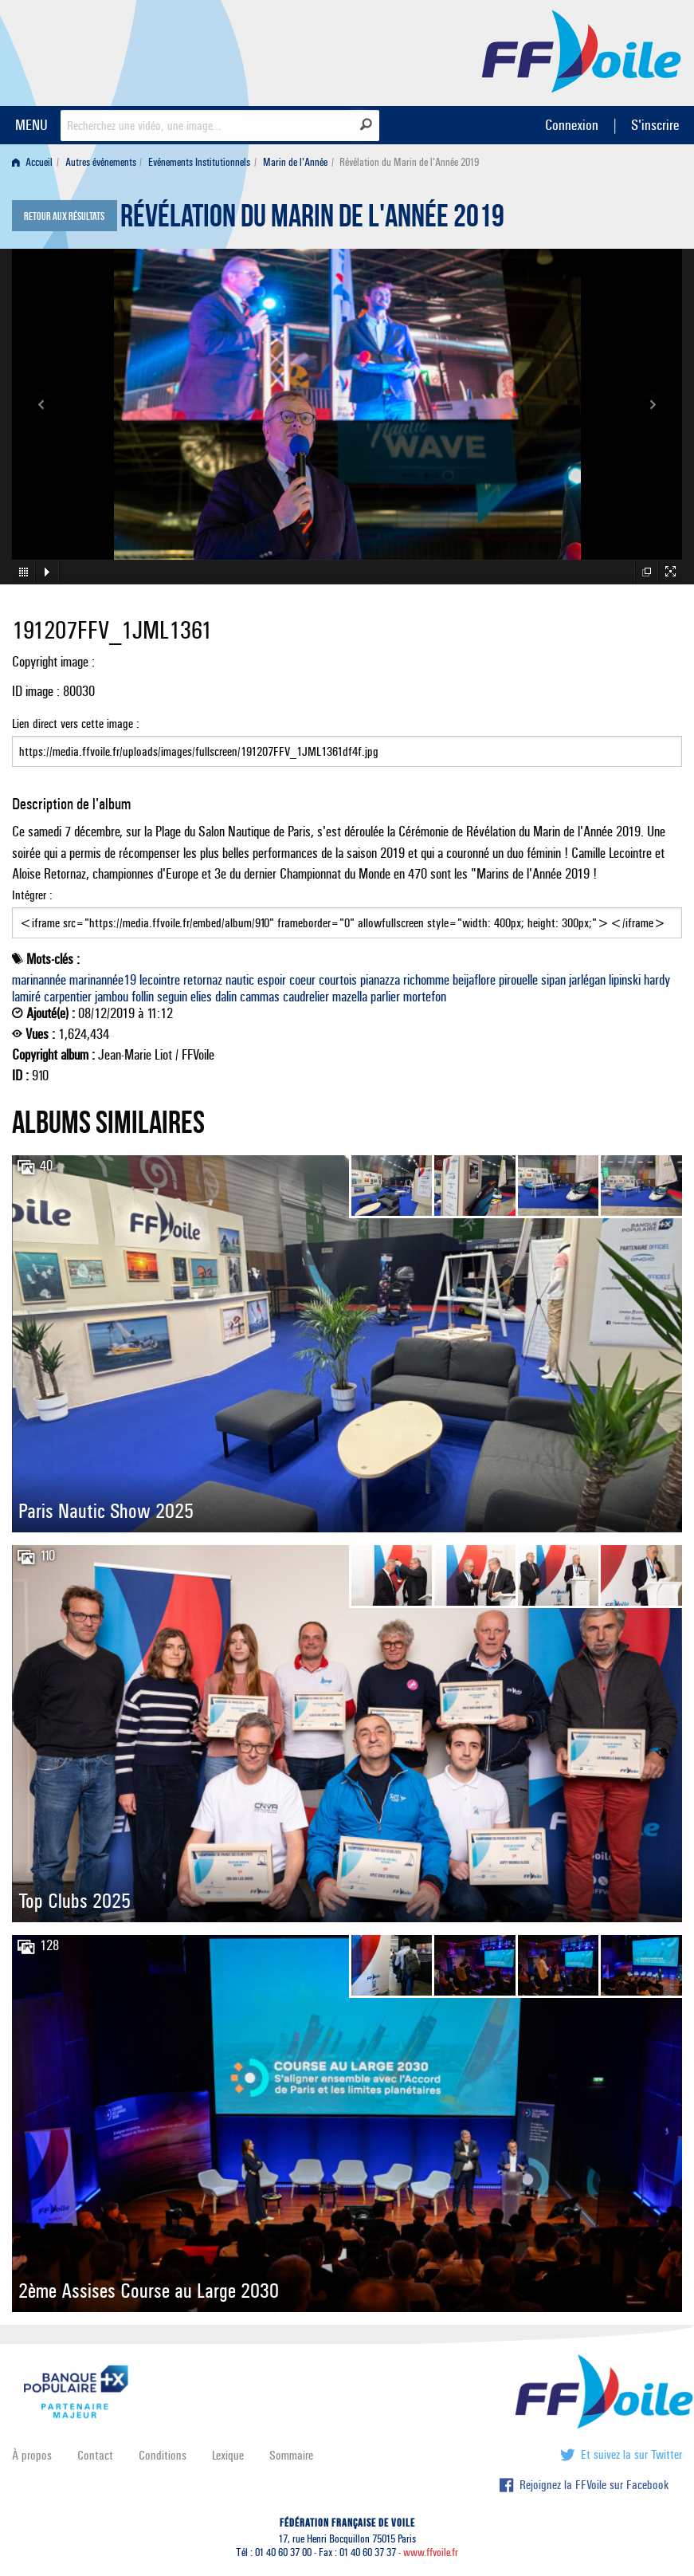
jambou (111, 997)
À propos (32, 2455)
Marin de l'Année (295, 162)
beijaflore (474, 980)
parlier (385, 997)
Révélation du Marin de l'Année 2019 (312, 220)
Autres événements (100, 162)
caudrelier (306, 997)
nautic (239, 980)
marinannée (39, 980)
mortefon (424, 997)
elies (201, 997)
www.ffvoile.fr (430, 2552)
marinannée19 (102, 980)
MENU (31, 125)
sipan (553, 980)
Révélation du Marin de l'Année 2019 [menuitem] (409, 162)
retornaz (202, 980)
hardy (657, 980)
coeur (302, 980)
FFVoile (581, 50)
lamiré (26, 997)
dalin (226, 997)
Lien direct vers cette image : (347, 741)
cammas (260, 997)
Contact (95, 2455)
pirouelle (518, 980)
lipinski (625, 980)
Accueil (32, 162)
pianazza (380, 980)
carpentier (68, 997)
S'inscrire (655, 125)
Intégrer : (347, 912)
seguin (172, 997)
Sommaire (291, 2455)
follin (142, 997)
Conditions (162, 2455)
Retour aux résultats (64, 216)
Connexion (571, 125)
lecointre (159, 980)
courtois (338, 980)
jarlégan (587, 980)
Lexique (228, 2455)
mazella (349, 997)
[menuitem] (35, 162)
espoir (271, 980)
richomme (426, 980)
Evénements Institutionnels (199, 162)
